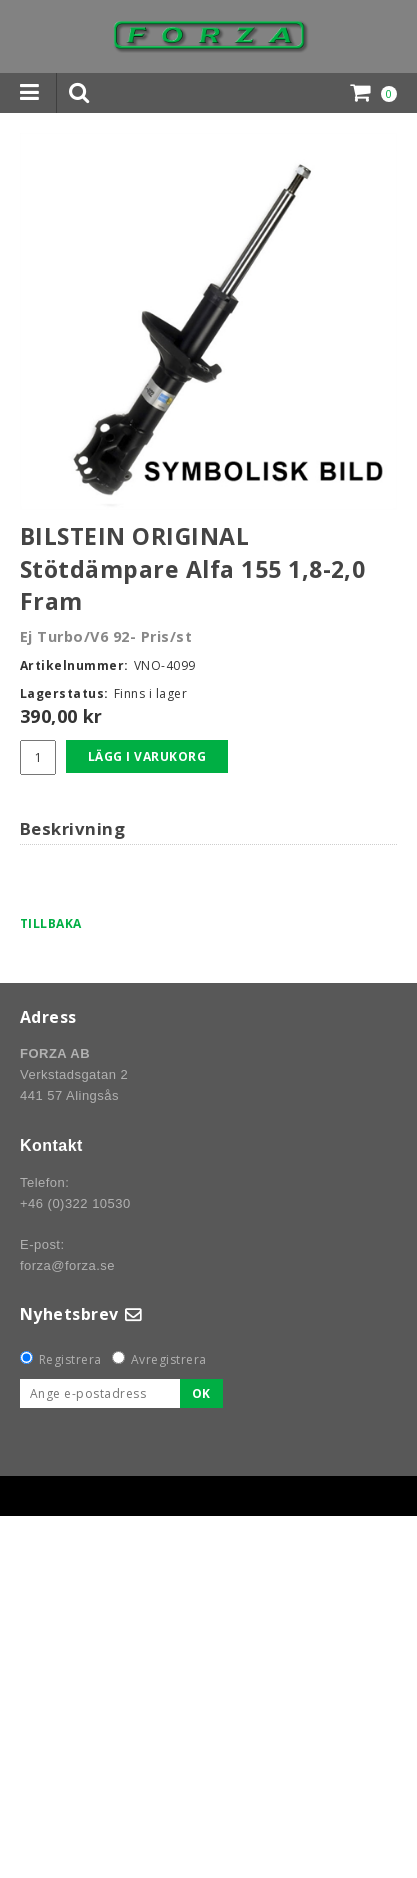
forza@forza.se (67, 1265)
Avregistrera (169, 1359)
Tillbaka (51, 923)
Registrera (70, 1359)
